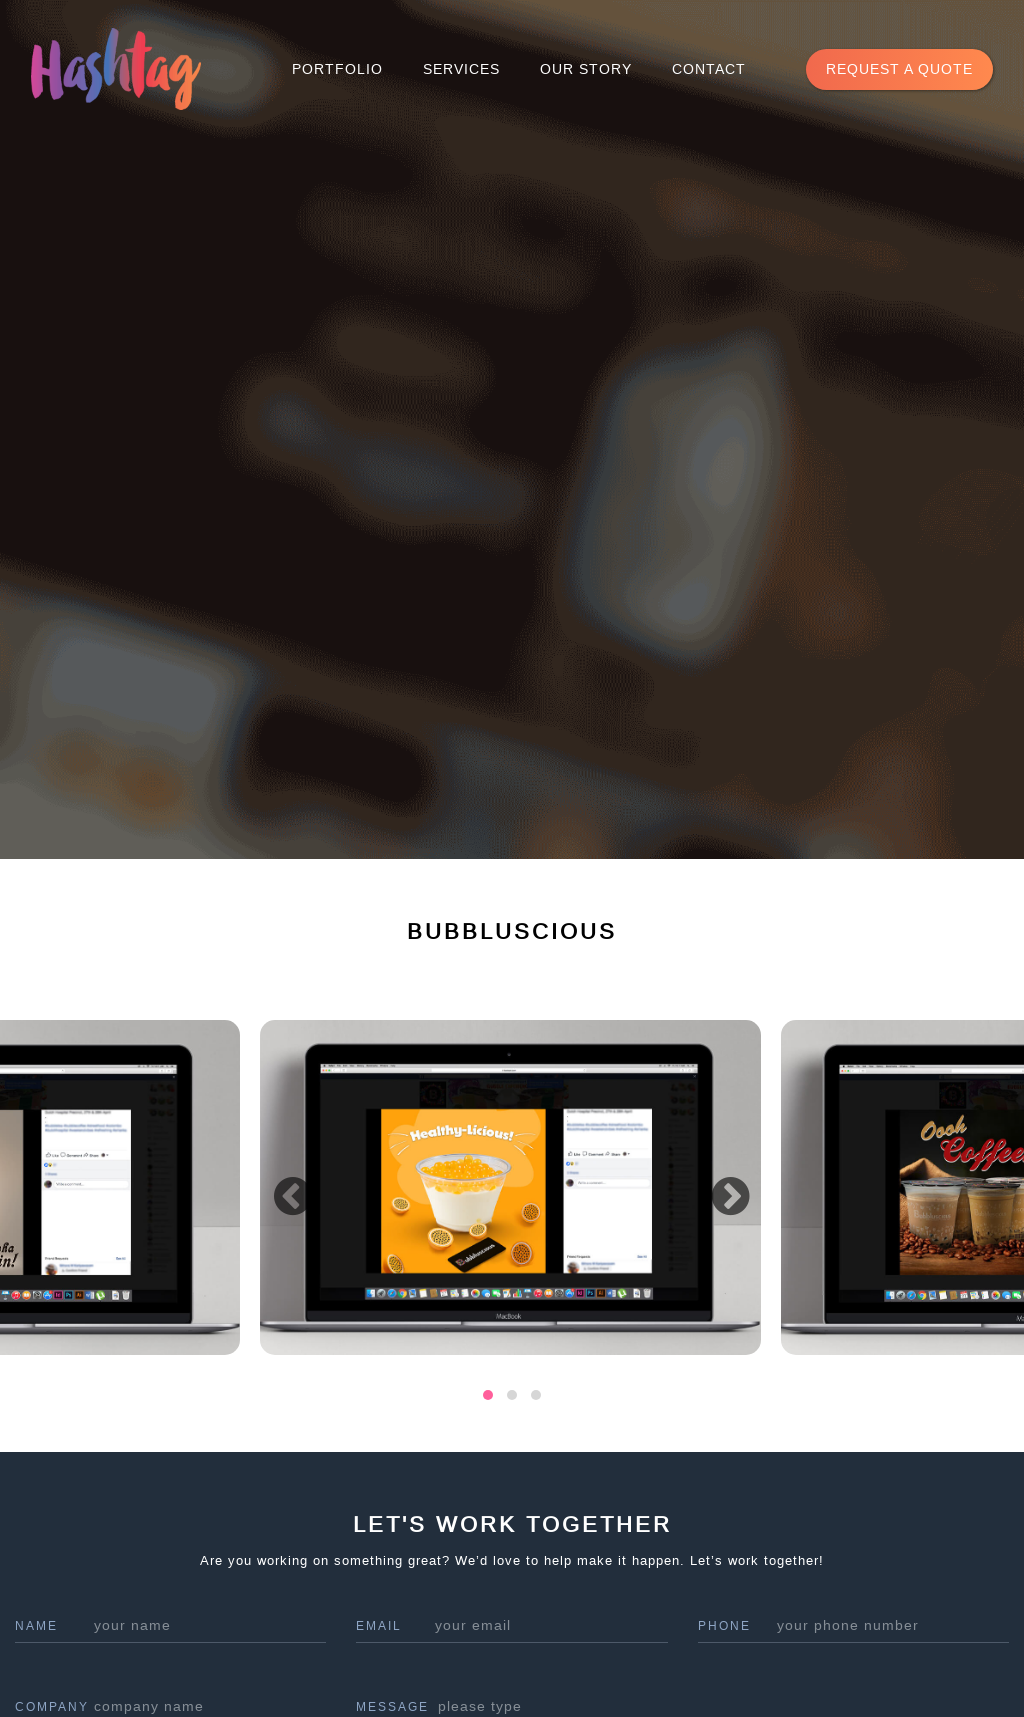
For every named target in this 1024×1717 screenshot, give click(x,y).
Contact (709, 69)
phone (724, 1626)
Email (379, 1626)
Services (461, 69)
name (36, 1626)
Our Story (586, 69)
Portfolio (337, 69)
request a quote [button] (899, 69)
